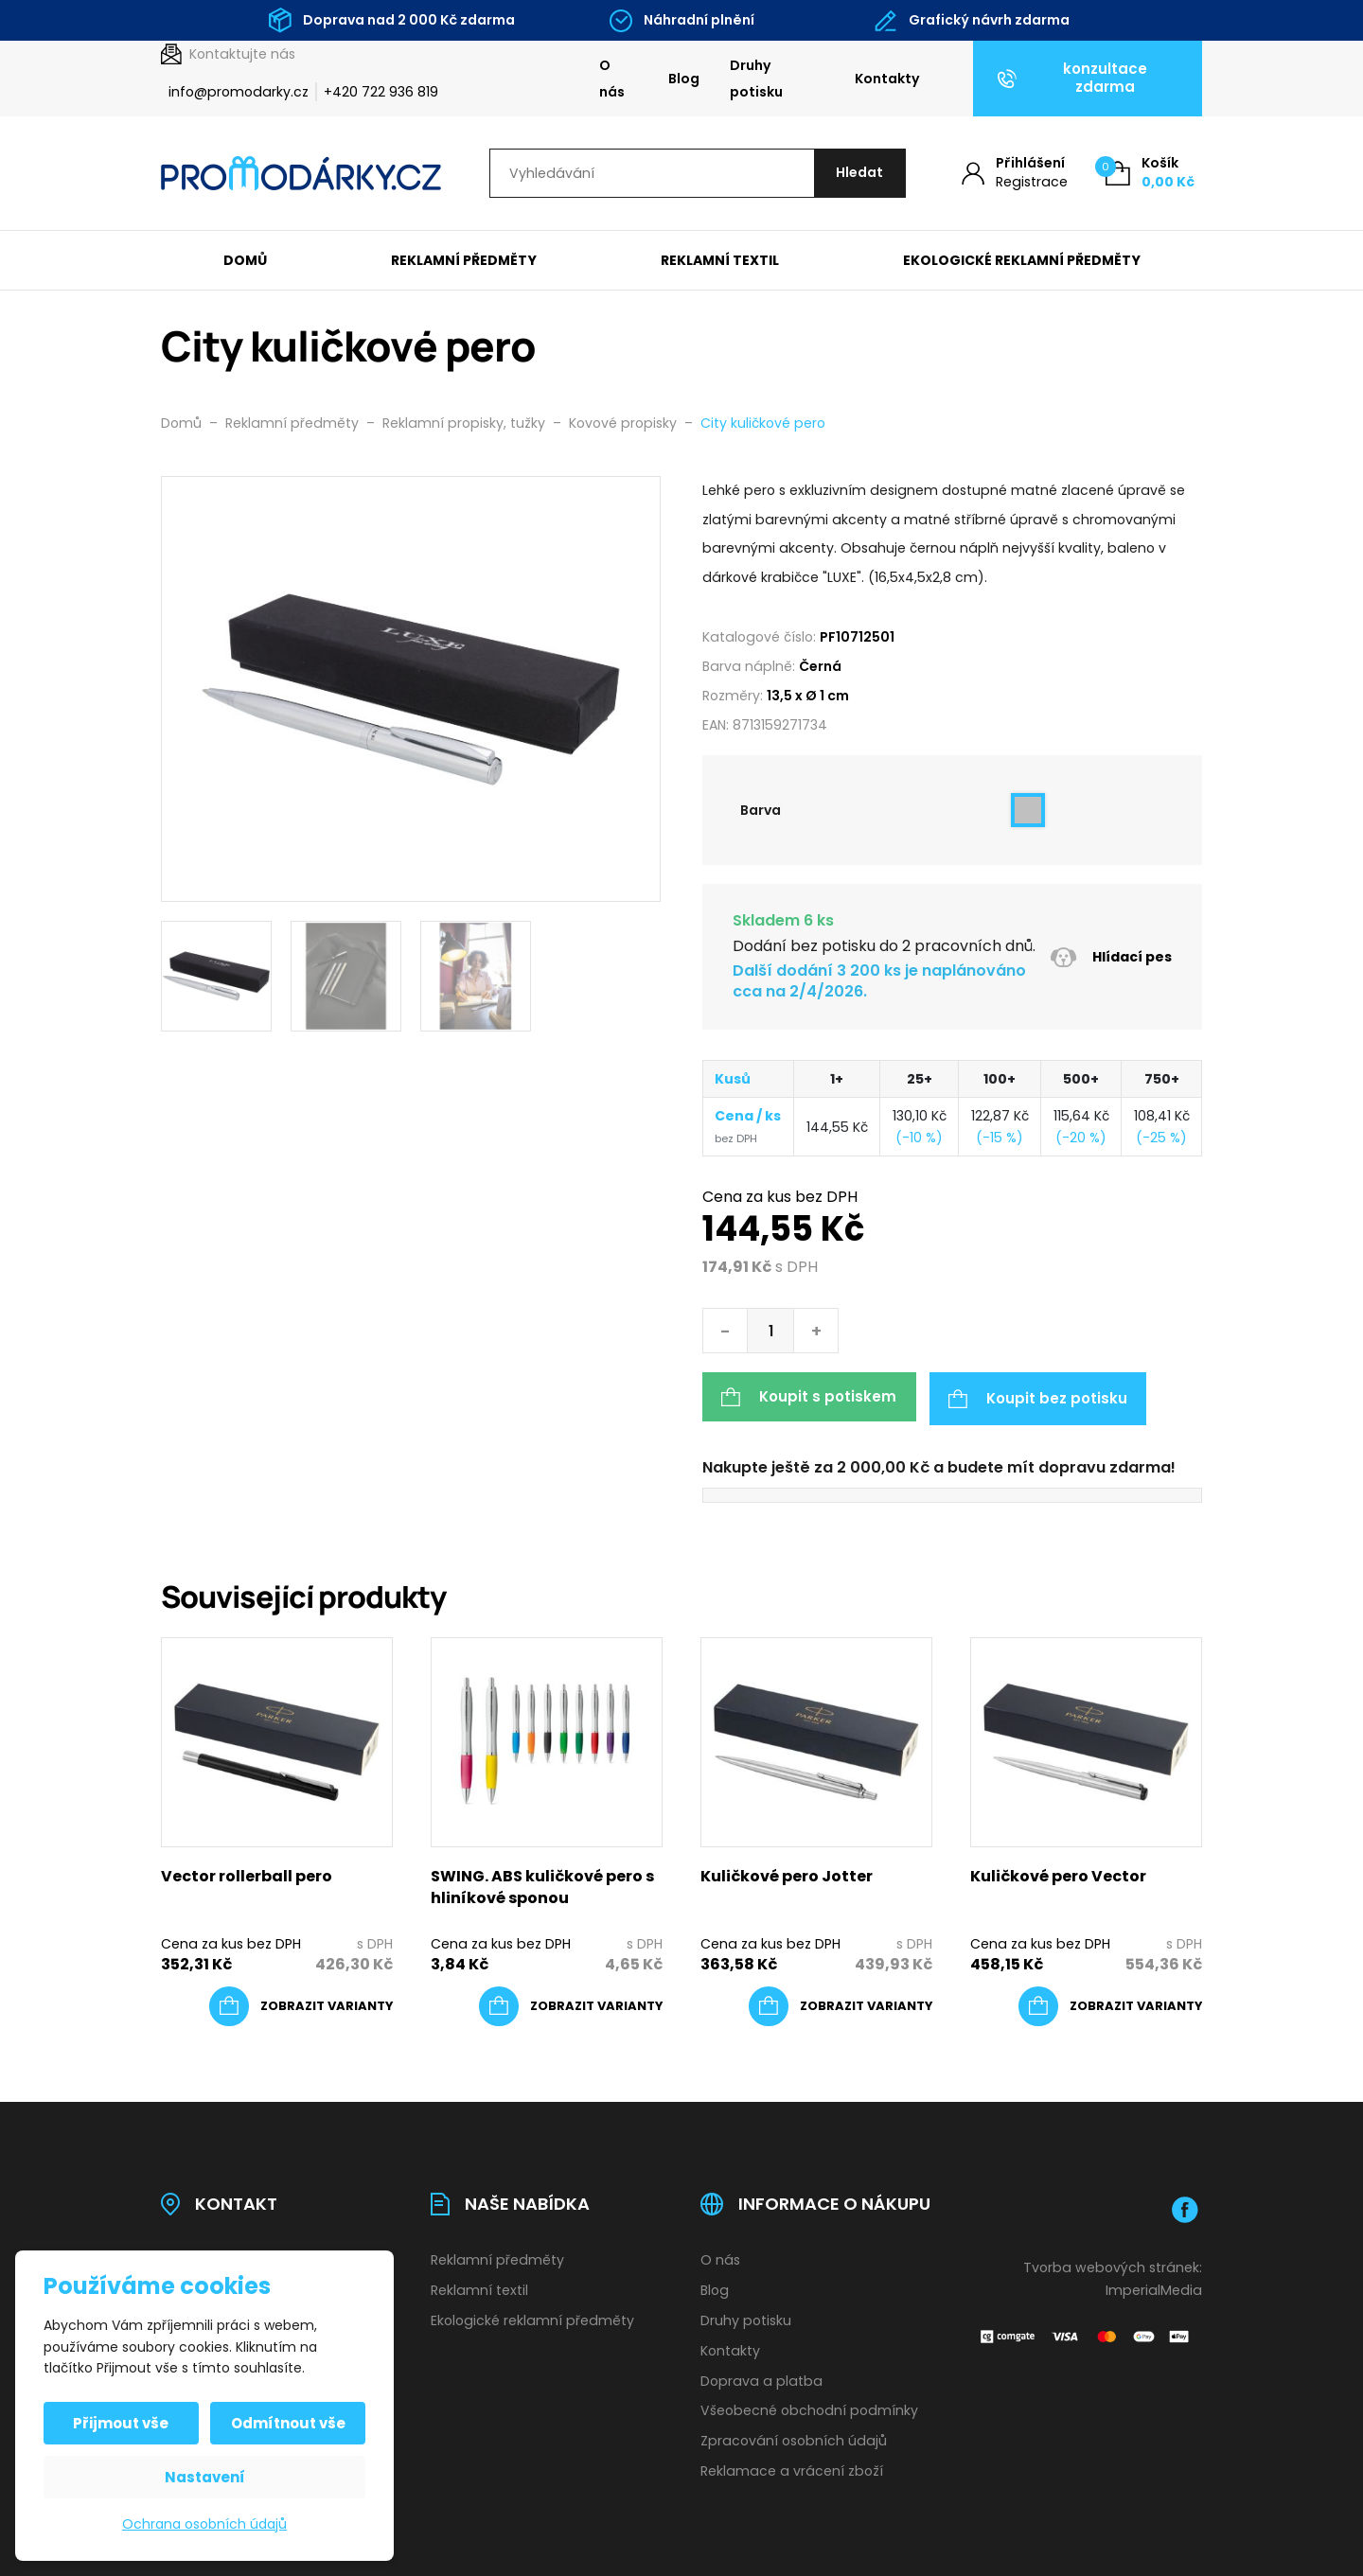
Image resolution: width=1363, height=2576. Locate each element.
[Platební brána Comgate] (1086, 2332)
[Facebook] (1185, 2207)
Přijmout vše (122, 2423)
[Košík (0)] (1150, 174)
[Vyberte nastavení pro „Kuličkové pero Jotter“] (840, 2004)
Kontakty (887, 78)
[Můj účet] (1014, 174)
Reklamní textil (720, 261)
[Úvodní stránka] (301, 174)
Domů (245, 261)
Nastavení (205, 2477)
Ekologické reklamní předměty (1022, 261)
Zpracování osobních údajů (793, 2438)
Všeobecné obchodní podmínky (809, 2408)
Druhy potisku (756, 78)
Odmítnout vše (287, 2423)
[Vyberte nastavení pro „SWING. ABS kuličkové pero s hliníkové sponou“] (571, 2004)
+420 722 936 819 (381, 91)
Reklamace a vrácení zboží (791, 2469)
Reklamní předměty (464, 261)
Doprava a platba (761, 2378)
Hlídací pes (1111, 958)
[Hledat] (857, 174)
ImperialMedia (1154, 2287)
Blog (683, 78)
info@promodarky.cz (238, 91)
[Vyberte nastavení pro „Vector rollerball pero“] (301, 2004)
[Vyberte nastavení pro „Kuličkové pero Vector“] (1110, 2004)
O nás (612, 78)
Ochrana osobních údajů (204, 2523)
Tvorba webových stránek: (1112, 2264)
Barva (760, 811)
